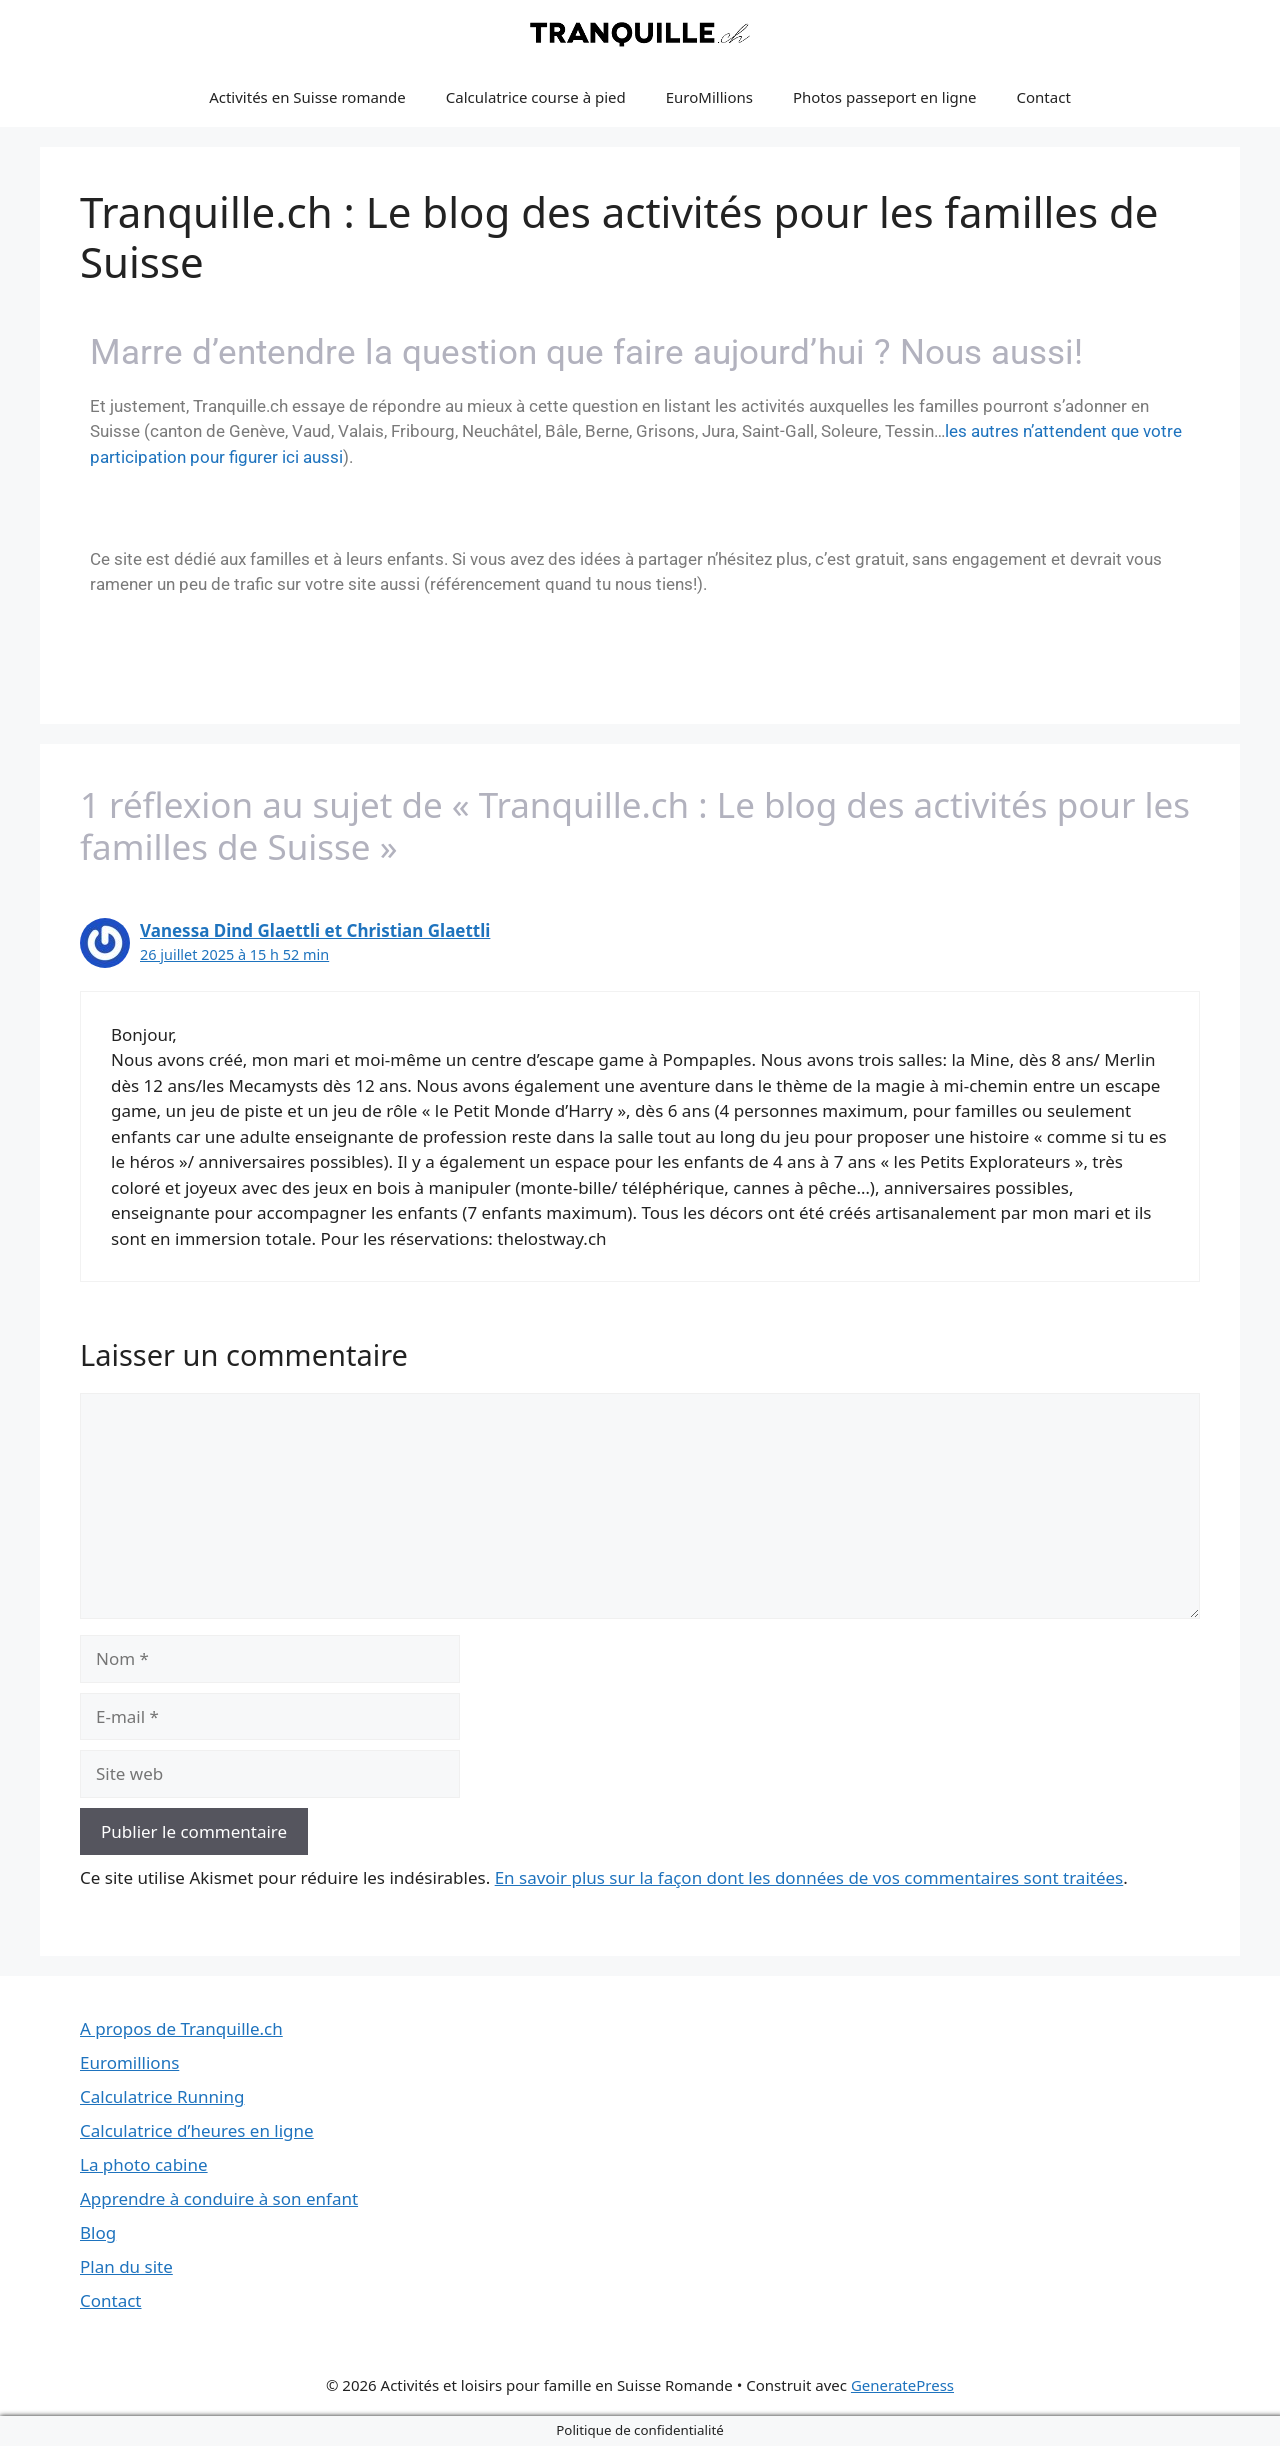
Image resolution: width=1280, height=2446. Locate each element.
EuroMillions (709, 97)
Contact (1044, 97)
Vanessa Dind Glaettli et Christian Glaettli (315, 930)
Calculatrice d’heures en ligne (197, 2130)
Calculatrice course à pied (536, 97)
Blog (98, 2232)
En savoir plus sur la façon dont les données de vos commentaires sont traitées (809, 1877)
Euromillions (129, 2062)
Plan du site (126, 2266)
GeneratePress (902, 2385)
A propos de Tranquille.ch (181, 2028)
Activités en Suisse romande (307, 97)
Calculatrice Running (162, 2096)
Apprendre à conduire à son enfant (219, 2198)
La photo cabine (144, 2164)
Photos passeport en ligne (885, 97)
